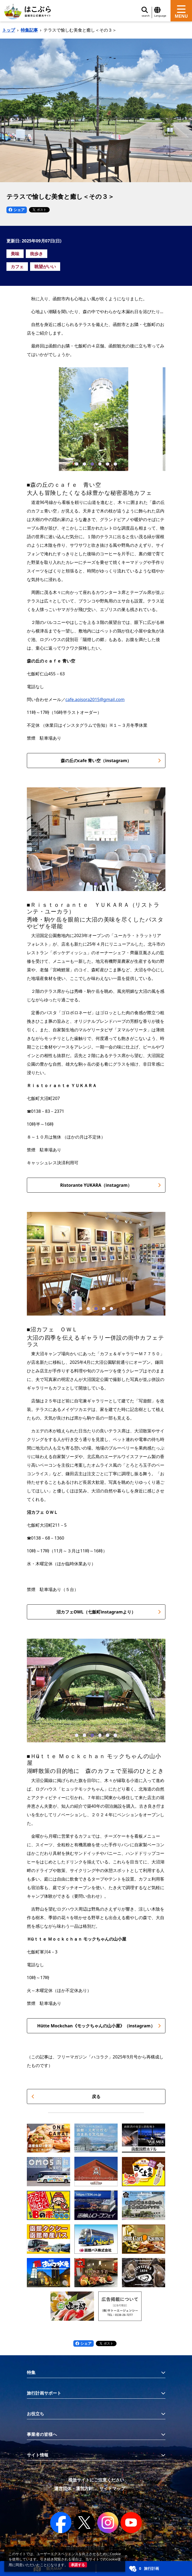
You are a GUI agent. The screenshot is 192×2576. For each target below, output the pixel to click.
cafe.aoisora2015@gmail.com (95, 699)
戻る (65, 2096)
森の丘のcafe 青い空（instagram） (111, 760)
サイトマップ (112, 2488)
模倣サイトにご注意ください (96, 2480)
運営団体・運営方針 (73, 2488)
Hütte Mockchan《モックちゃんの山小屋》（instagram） (99, 2026)
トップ (8, 30)
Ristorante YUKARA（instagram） (110, 1185)
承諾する (78, 2564)
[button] (76, 464)
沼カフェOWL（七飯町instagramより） (108, 1612)
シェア (17, 209)
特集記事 (29, 30)
